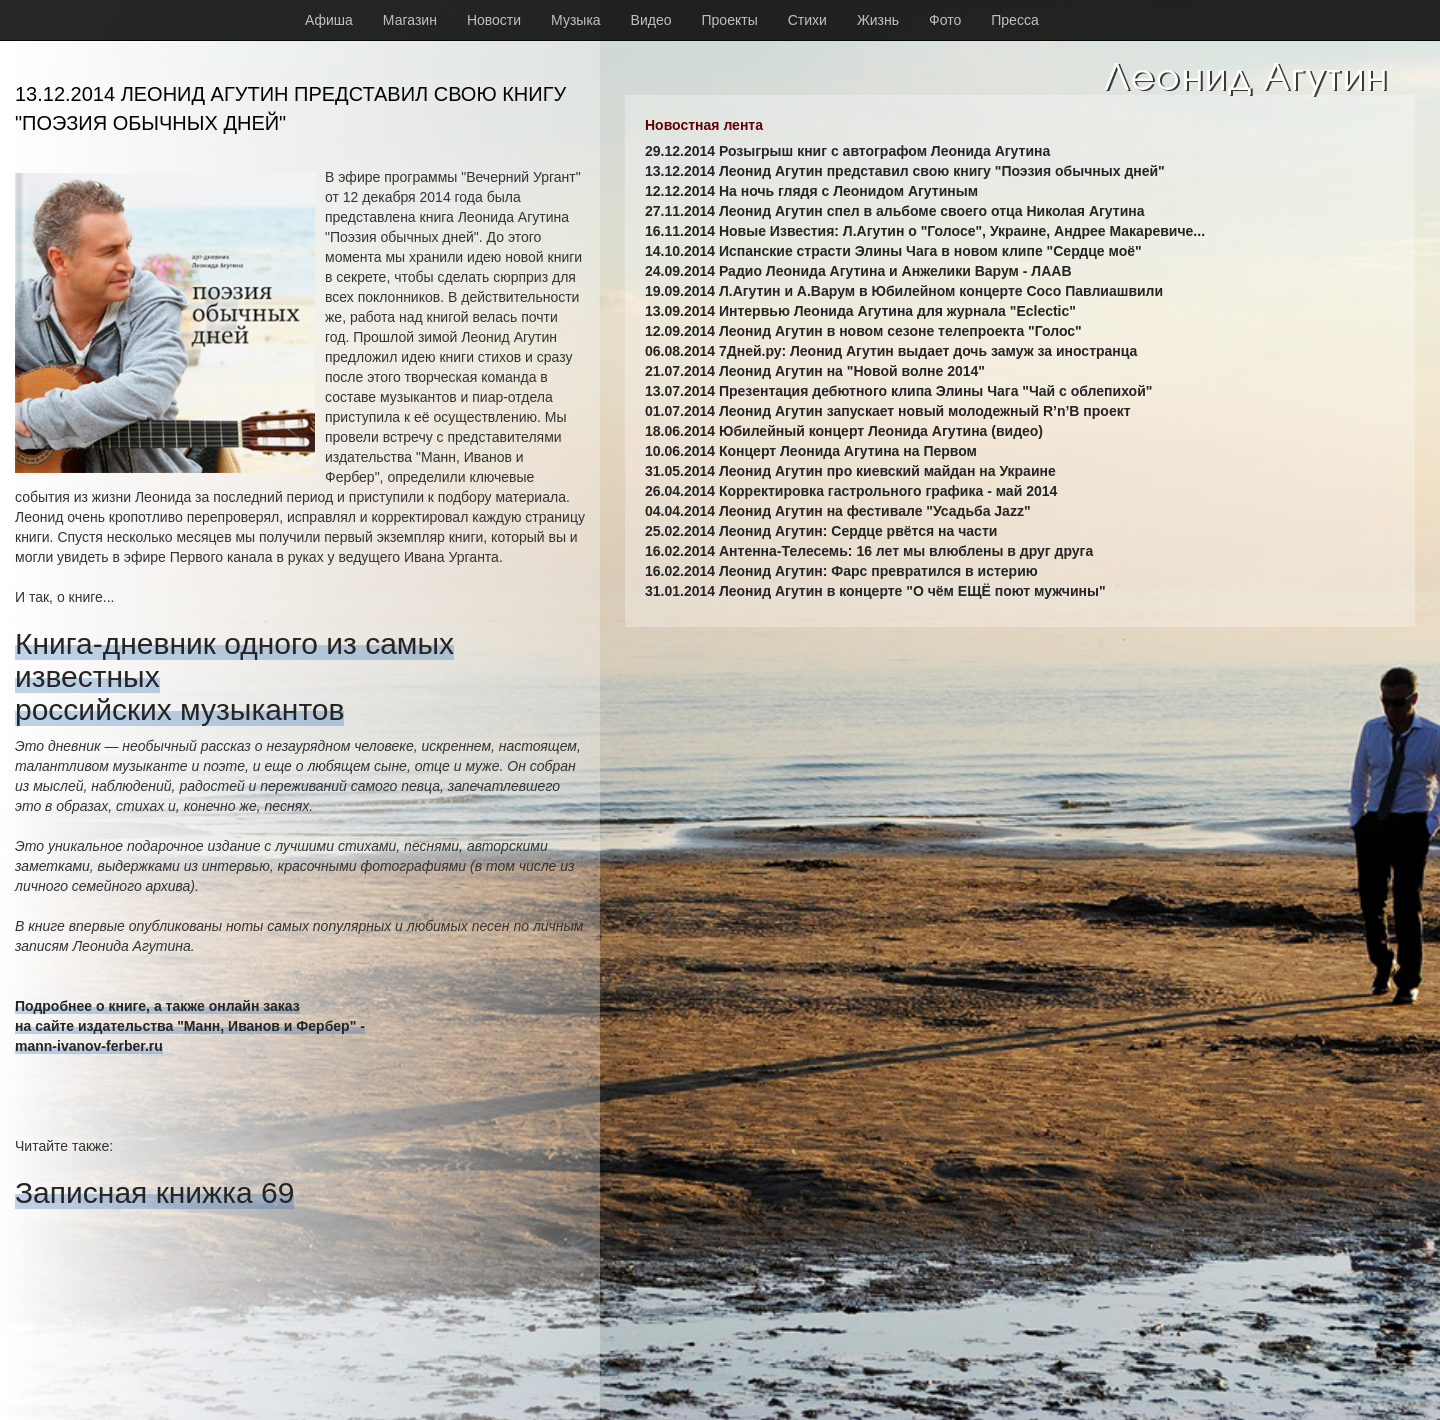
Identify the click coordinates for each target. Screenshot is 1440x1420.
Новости (494, 20)
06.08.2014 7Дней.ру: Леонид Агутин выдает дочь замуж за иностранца (891, 351)
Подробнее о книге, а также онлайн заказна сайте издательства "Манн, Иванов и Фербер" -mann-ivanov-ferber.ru (190, 1026)
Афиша (329, 20)
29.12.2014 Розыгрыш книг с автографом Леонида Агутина (847, 151)
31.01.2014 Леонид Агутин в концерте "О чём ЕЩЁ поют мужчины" (875, 591)
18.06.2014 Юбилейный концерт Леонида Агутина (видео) (844, 431)
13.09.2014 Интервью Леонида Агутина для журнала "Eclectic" (860, 311)
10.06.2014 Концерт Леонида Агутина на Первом (811, 451)
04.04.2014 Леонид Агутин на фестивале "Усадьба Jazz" (838, 511)
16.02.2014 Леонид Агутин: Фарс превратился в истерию (841, 571)
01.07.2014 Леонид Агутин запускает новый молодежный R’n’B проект (888, 411)
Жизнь (878, 20)
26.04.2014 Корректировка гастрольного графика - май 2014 (851, 491)
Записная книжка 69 (154, 1192)
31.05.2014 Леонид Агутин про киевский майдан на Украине (850, 471)
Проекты (730, 20)
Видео (651, 20)
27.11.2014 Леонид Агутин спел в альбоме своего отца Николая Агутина (895, 211)
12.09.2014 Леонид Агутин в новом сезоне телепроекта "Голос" (863, 331)
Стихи (807, 20)
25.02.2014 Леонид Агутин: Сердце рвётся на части (821, 531)
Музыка (576, 20)
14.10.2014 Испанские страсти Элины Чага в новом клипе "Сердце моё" (893, 251)
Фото (945, 20)
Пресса (1014, 20)
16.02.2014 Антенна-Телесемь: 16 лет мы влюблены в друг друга (869, 551)
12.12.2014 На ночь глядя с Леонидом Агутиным (811, 191)
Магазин (410, 20)
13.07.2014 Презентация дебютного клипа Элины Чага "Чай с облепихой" (898, 391)
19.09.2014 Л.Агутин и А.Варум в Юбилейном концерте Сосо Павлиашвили (904, 291)
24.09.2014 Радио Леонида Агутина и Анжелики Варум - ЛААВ (858, 271)
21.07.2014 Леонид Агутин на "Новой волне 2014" (815, 371)
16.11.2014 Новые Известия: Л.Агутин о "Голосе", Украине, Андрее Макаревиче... (925, 231)
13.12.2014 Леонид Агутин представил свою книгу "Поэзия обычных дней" (905, 171)
